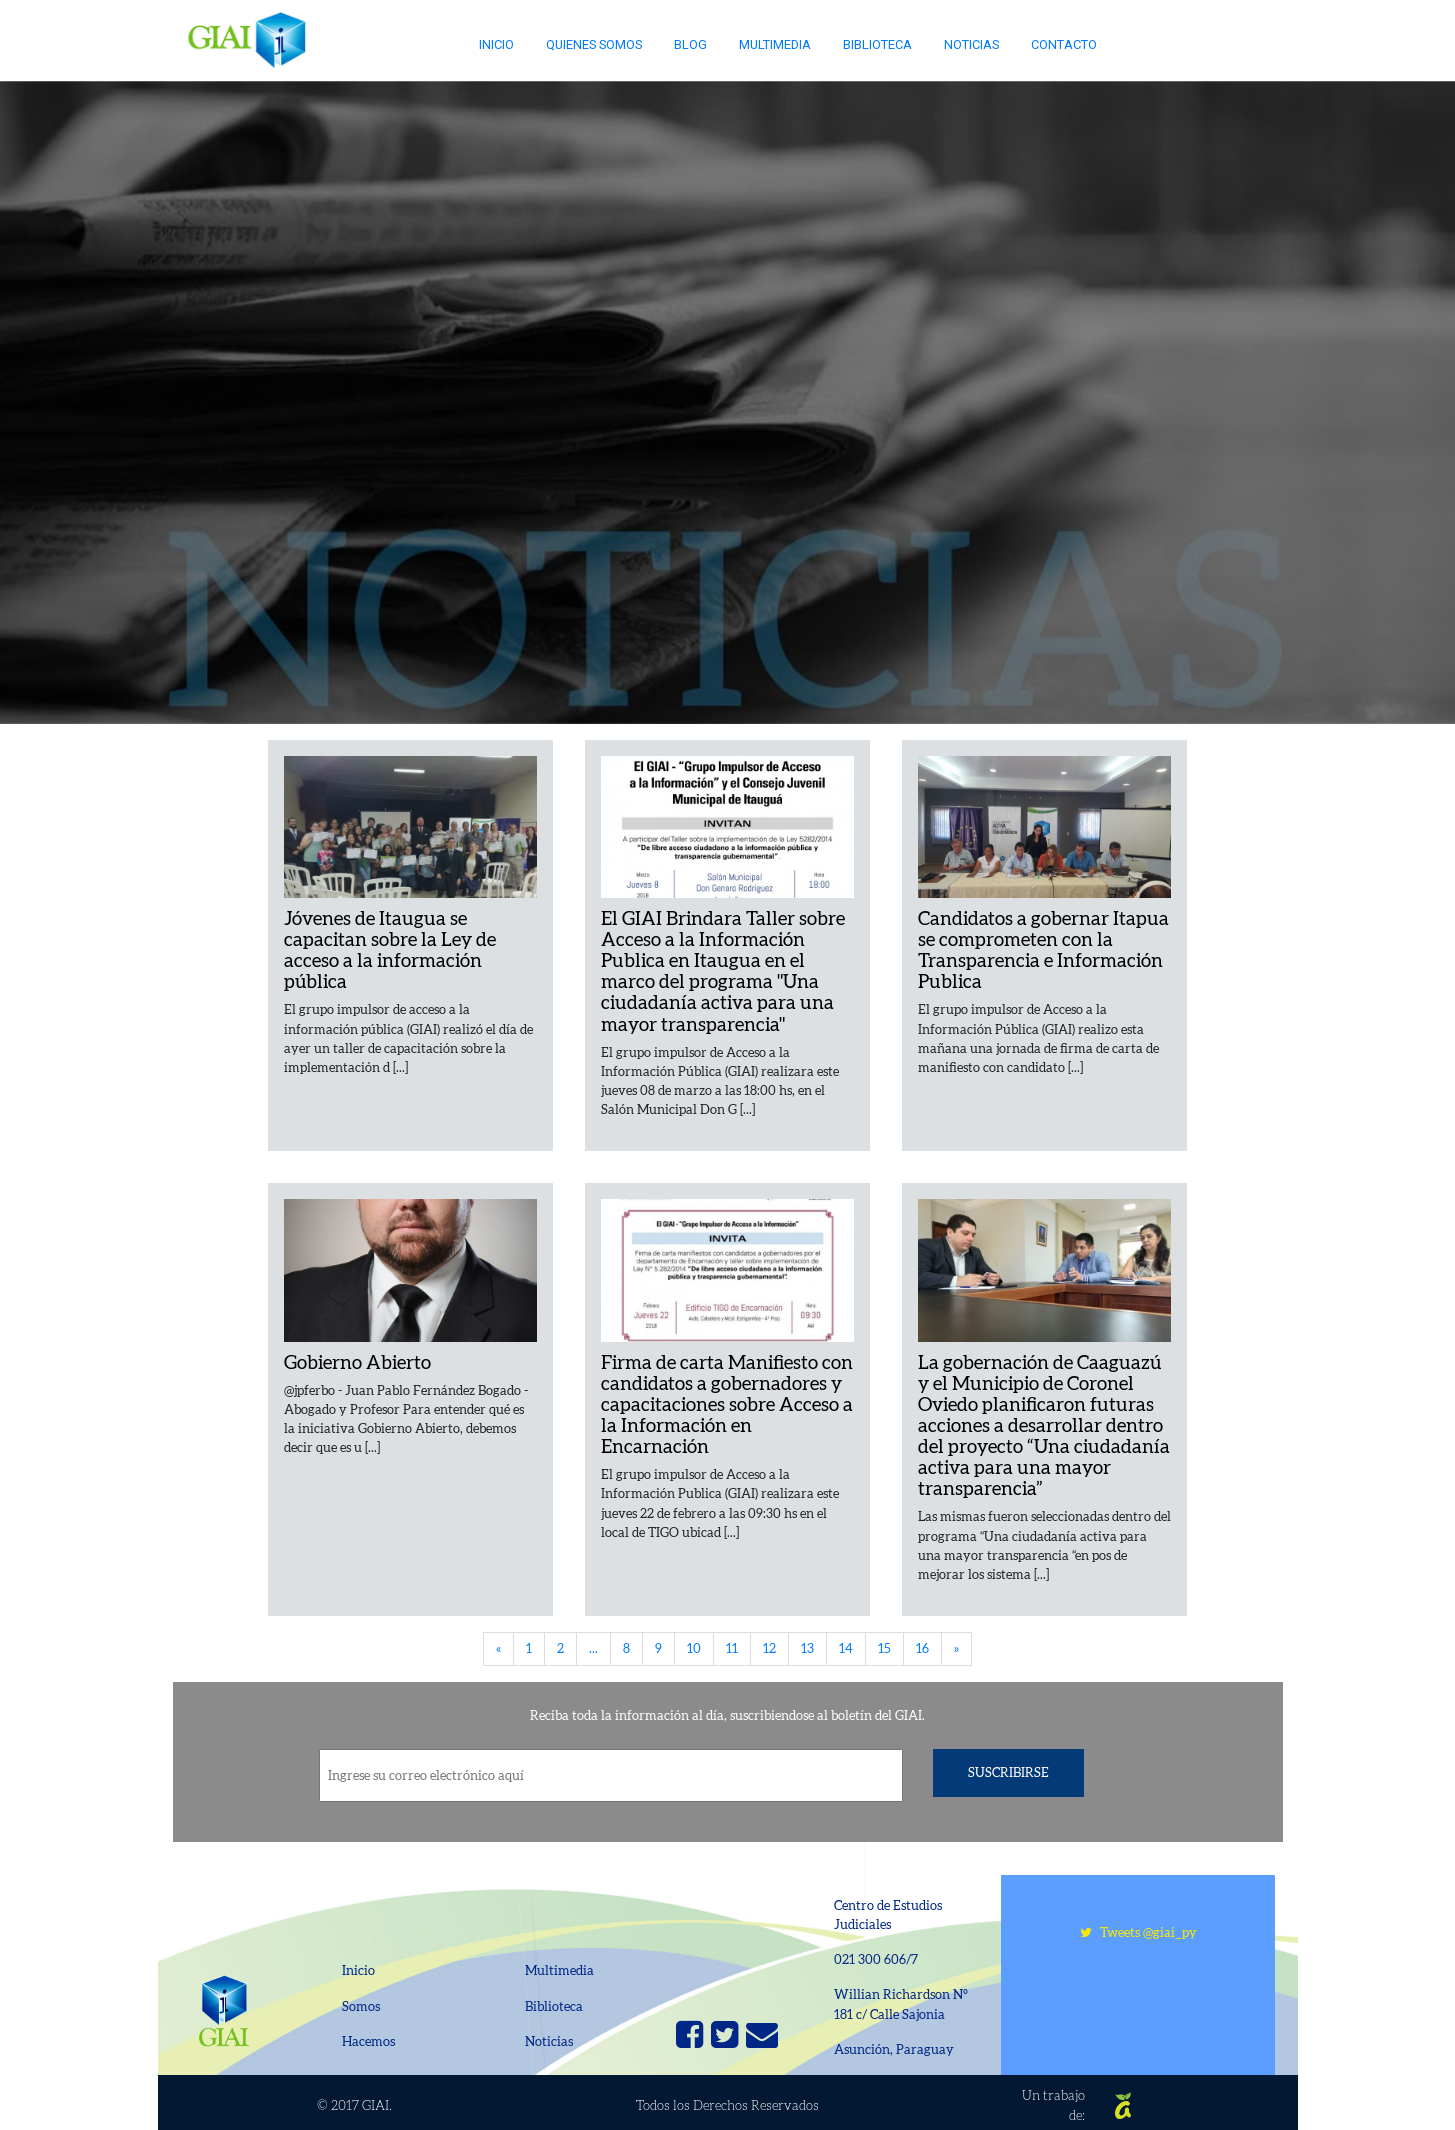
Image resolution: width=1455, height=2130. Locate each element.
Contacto (1064, 44)
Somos (361, 2006)
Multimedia (775, 44)
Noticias (971, 44)
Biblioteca (877, 44)
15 (884, 1648)
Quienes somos (594, 44)
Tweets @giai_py (1138, 1932)
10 (694, 1648)
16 (922, 1648)
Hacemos (368, 2041)
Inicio (496, 44)
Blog (690, 44)
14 (846, 1648)
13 (807, 1648)
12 (769, 1648)
